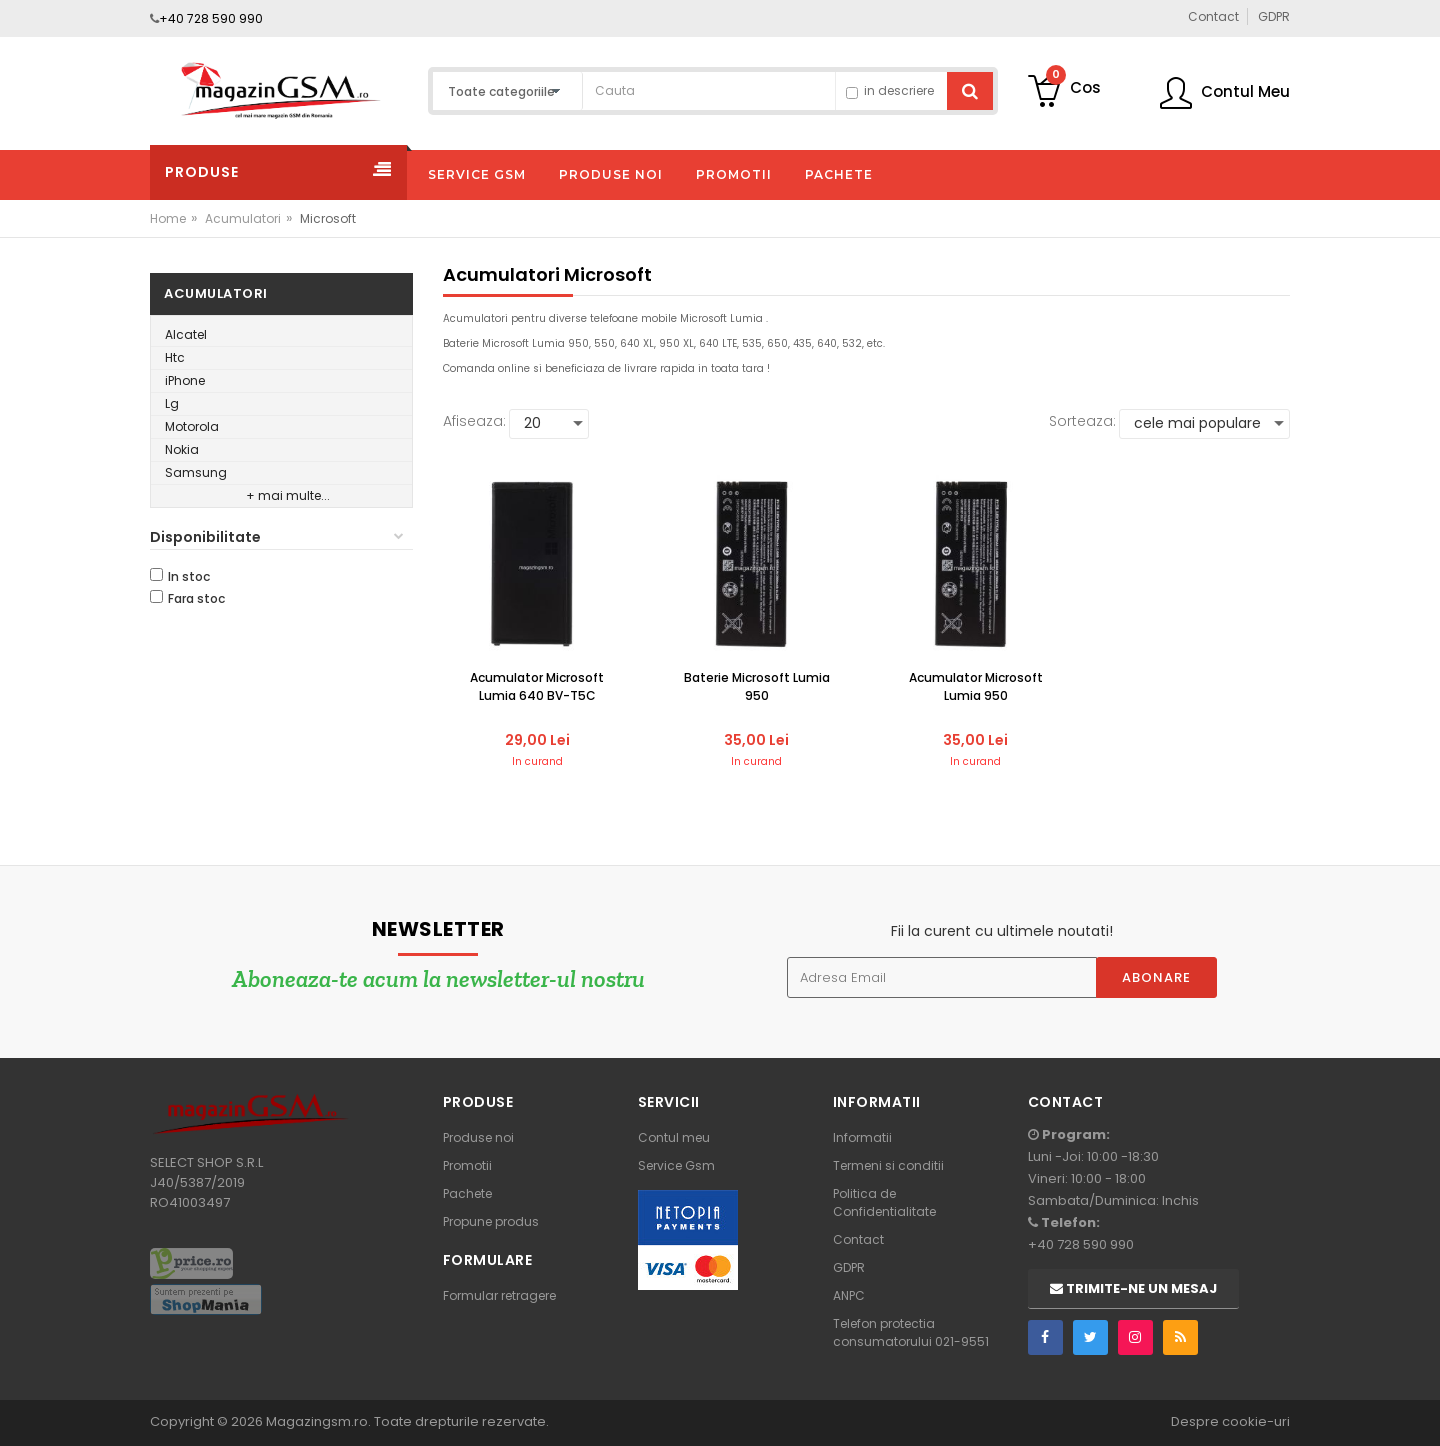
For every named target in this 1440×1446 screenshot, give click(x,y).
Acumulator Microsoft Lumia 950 (976, 686)
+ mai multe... (288, 495)
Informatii (862, 1137)
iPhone (185, 380)
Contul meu (674, 1137)
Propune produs (491, 1221)
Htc (175, 357)
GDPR (849, 1267)
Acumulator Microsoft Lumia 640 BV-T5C (537, 686)
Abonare (1156, 977)
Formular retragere (499, 1295)
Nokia (182, 449)
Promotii (467, 1165)
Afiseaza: (474, 421)
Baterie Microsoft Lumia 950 (757, 686)
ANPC (849, 1295)
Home (168, 218)
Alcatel (186, 334)
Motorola (192, 426)
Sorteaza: (1082, 421)
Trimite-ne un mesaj (1133, 1288)
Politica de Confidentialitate (884, 1202)
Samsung (196, 472)
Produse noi (478, 1137)
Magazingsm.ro (317, 1421)
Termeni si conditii (888, 1165)
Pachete (467, 1193)
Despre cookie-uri (1230, 1421)
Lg (172, 403)
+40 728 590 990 (211, 18)
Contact (858, 1239)
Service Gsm (676, 1165)
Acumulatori (243, 218)
